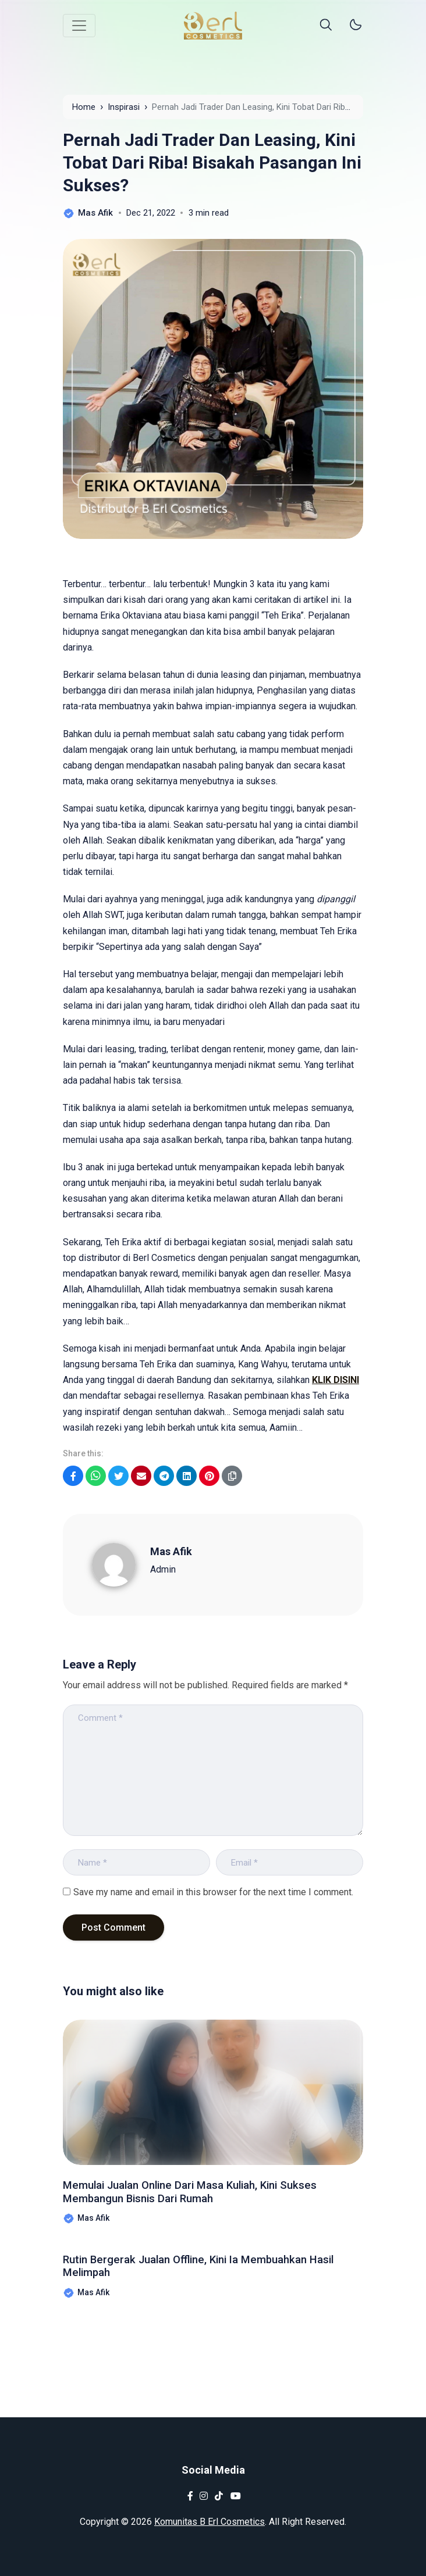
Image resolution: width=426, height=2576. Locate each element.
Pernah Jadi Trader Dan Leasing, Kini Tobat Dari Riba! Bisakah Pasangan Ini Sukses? (212, 162)
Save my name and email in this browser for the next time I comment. (213, 1892)
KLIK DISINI (335, 1379)
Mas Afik (171, 1551)
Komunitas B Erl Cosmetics (209, 2521)
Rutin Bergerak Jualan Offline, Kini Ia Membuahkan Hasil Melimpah (206, 2268)
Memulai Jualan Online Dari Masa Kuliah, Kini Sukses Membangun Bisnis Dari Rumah (213, 2194)
